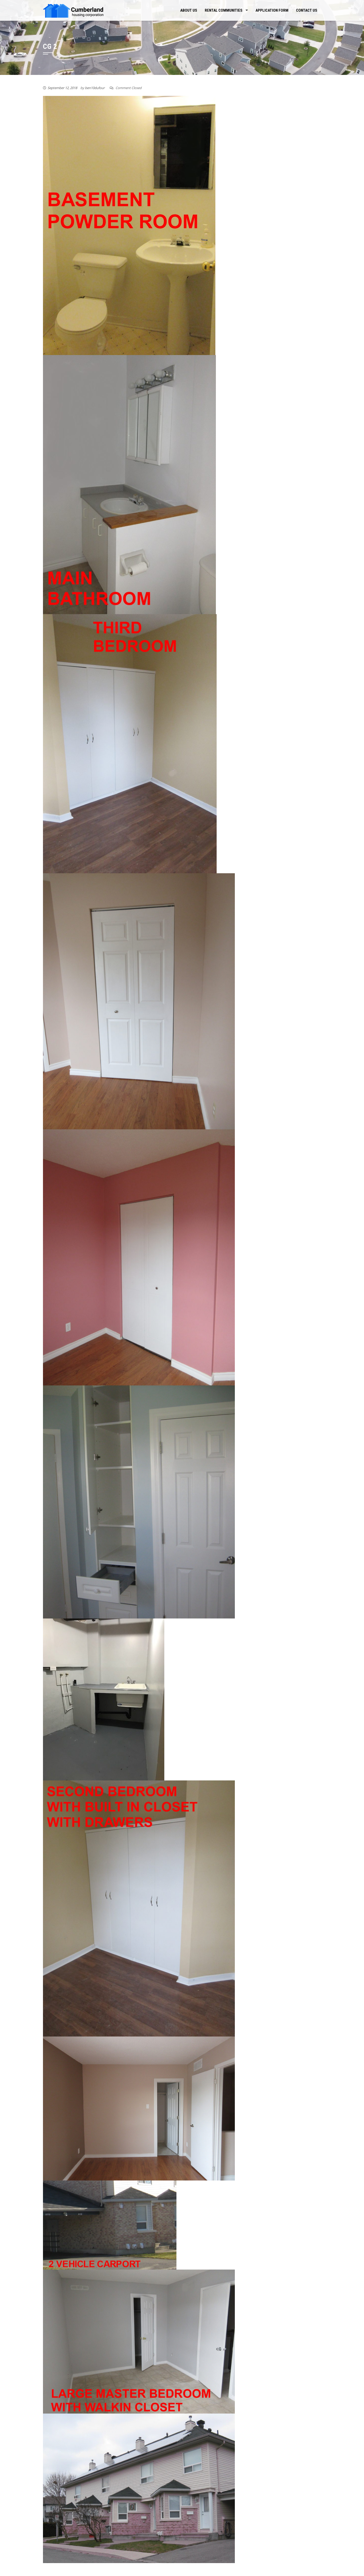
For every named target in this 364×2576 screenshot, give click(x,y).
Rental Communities (223, 10)
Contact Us (306, 10)
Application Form (272, 10)
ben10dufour (95, 88)
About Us (188, 10)
